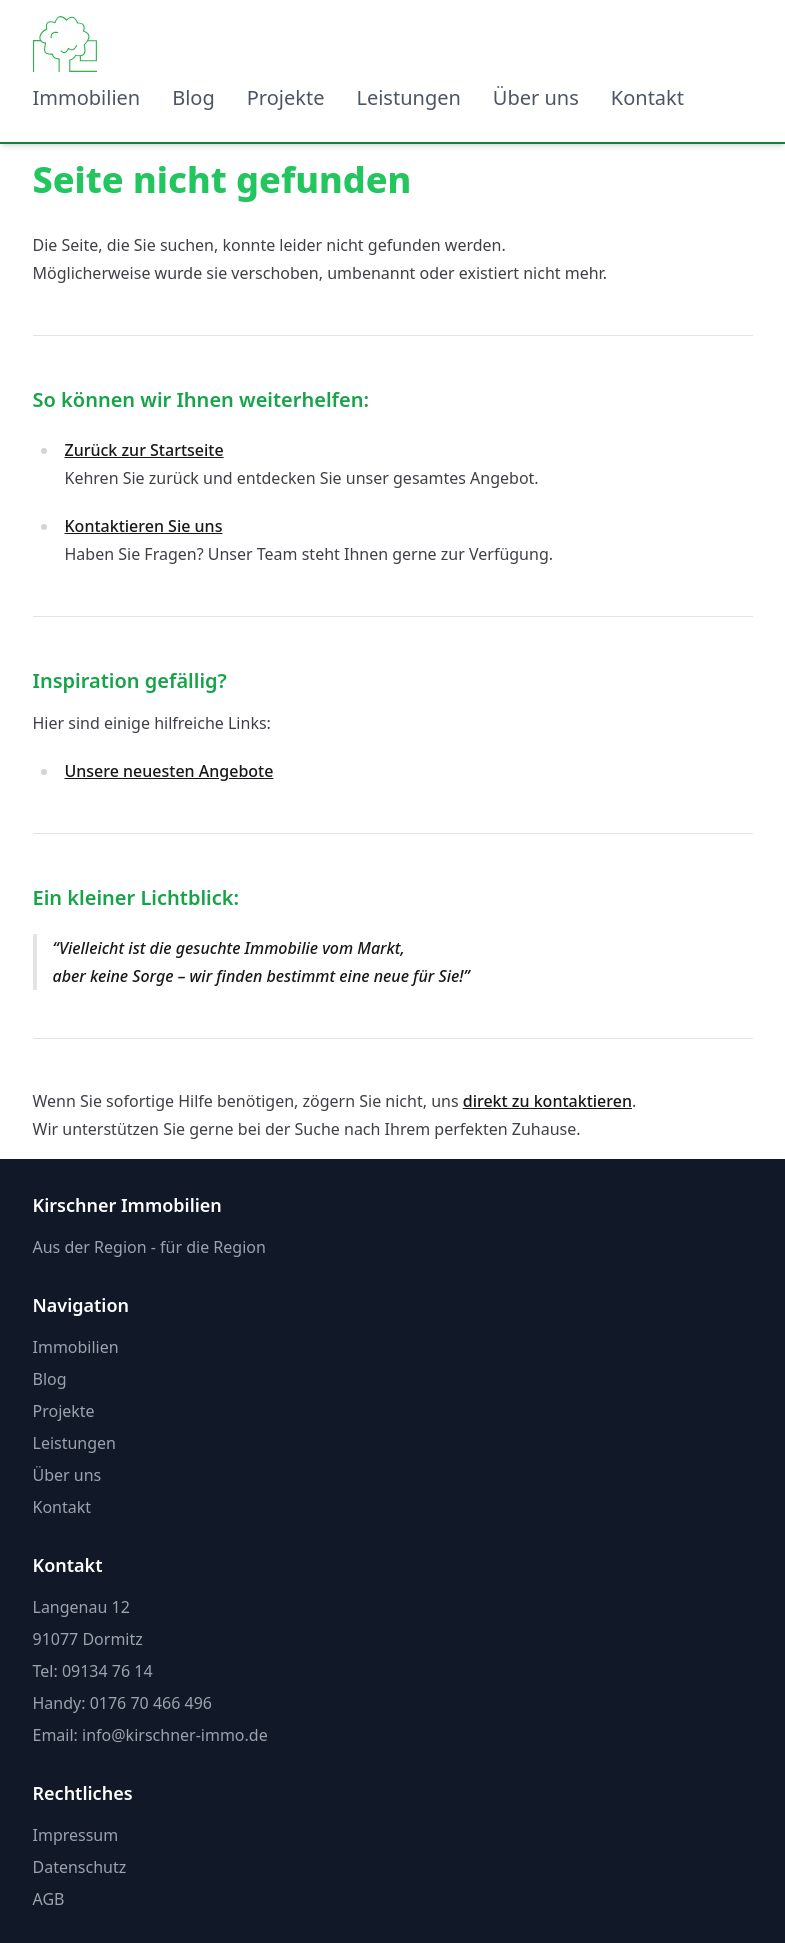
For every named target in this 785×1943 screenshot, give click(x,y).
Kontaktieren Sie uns (144, 526)
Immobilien (87, 97)
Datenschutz (80, 1867)
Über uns (536, 97)
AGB (49, 1899)
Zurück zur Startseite (144, 450)
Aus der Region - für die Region (149, 1247)
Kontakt (647, 97)
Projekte (286, 97)
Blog (193, 97)
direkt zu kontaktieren (547, 1101)
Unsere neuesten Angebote (169, 771)
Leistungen (408, 97)
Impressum (76, 1835)
